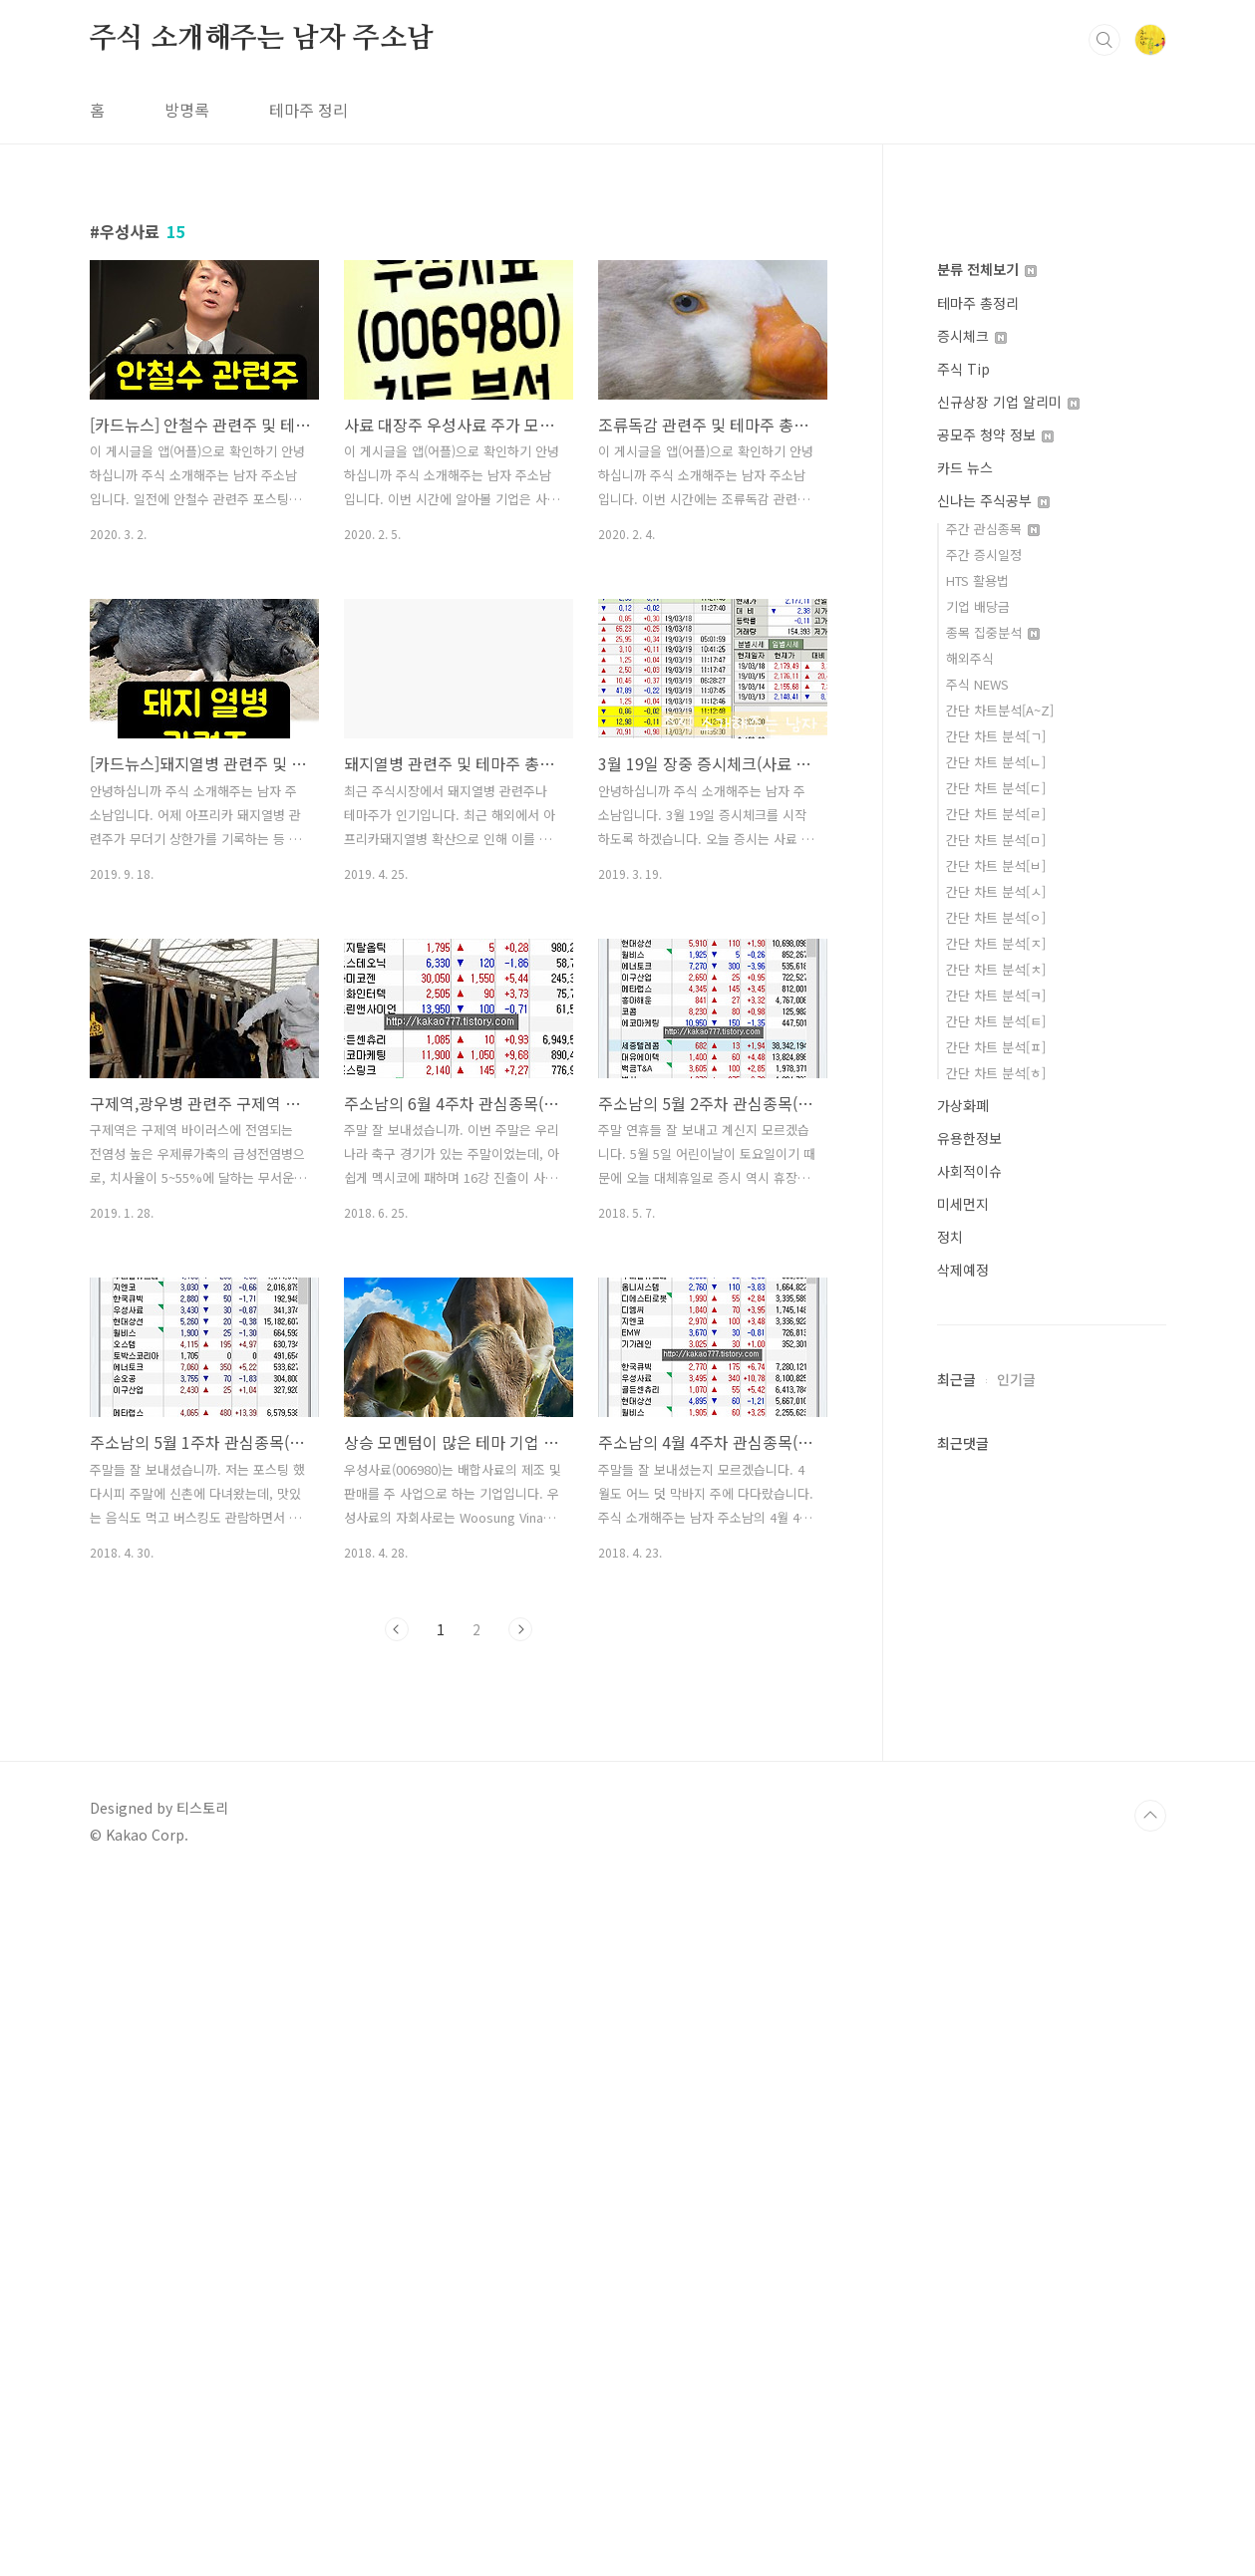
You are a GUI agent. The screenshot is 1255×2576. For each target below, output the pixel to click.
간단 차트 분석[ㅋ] (996, 1871)
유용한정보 (969, 2015)
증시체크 (972, 1213)
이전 (397, 1908)
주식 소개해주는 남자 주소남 (262, 318)
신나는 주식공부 (993, 1377)
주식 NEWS (977, 1561)
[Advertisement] (598, 139)
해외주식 (970, 1535)
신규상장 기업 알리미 (1008, 1278)
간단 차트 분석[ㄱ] (996, 1612)
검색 (1104, 319)
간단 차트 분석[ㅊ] (996, 1846)
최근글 (956, 2256)
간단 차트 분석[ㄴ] (996, 1638)
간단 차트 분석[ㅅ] (996, 1768)
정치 (950, 2114)
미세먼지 (963, 2081)
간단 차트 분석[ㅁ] (996, 1716)
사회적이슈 (969, 2048)
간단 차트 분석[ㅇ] (996, 1794)
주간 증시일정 (984, 1431)
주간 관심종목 (993, 1405)
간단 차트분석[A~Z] (1000, 1586)
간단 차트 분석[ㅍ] (996, 1923)
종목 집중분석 (993, 1509)
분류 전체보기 (987, 1146)
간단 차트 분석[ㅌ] (996, 1897)
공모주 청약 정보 (995, 1311)
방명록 (186, 389)
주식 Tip (963, 1246)
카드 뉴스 (965, 1344)
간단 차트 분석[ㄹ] (996, 1690)
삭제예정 (963, 2146)
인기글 (1016, 2256)
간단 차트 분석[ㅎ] (996, 1949)
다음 (520, 1908)
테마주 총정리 (978, 1180)
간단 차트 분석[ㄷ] (996, 1664)
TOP (1150, 2509)
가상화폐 (963, 1982)
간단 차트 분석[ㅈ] (996, 1820)
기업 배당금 (978, 1483)
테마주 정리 (308, 389)
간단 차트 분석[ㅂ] (996, 1742)
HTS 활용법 (977, 1457)
